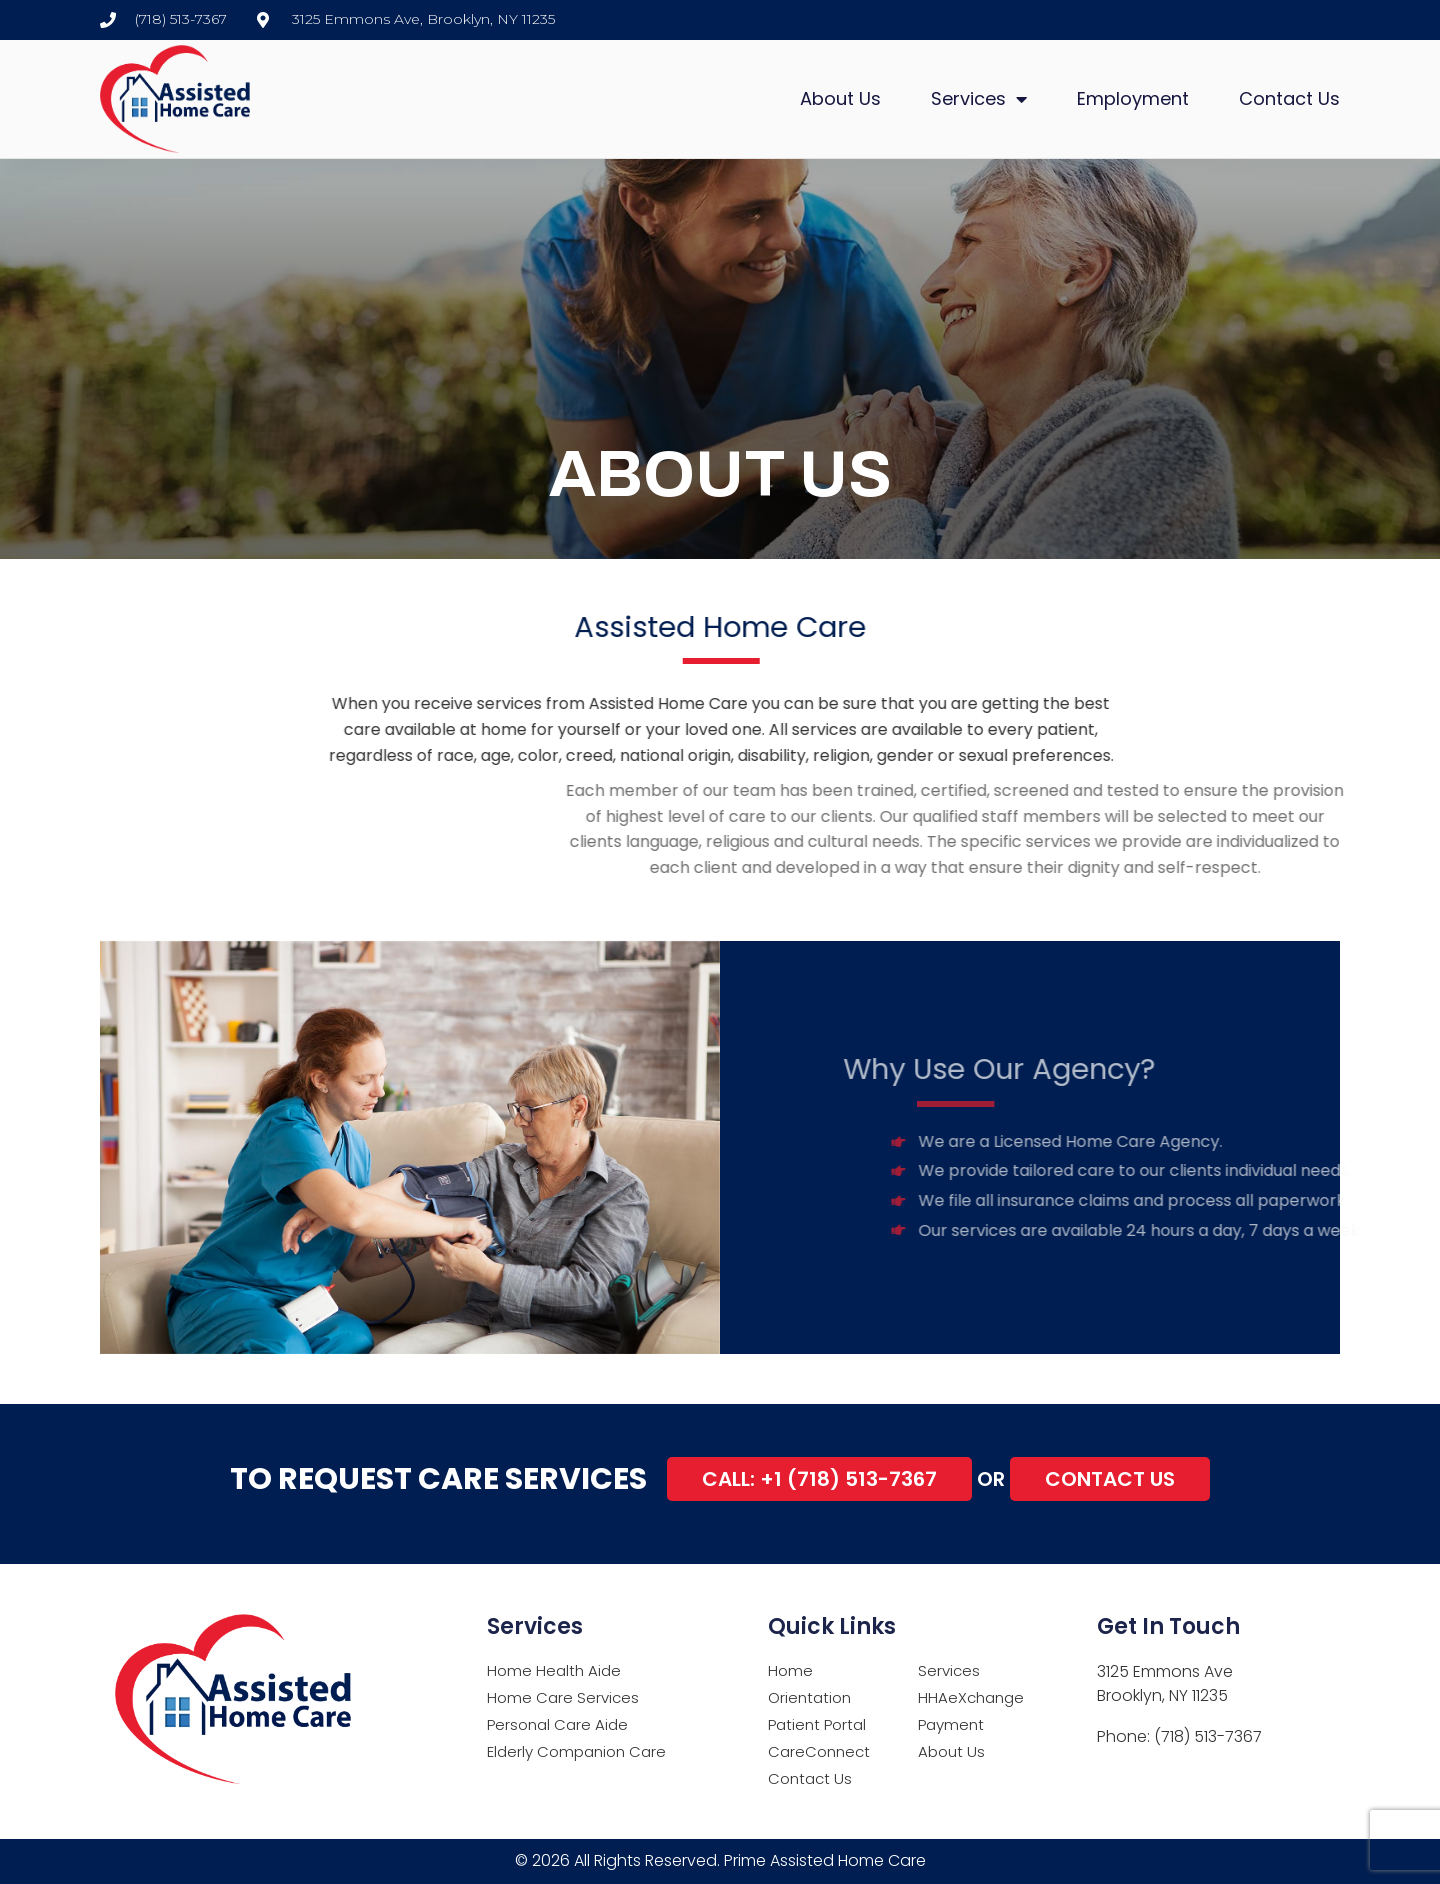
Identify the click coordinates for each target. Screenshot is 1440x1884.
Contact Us (1289, 98)
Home (790, 1670)
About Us (840, 98)
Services (979, 99)
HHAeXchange (971, 1697)
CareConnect (819, 1751)
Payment (951, 1724)
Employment (1133, 98)
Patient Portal (817, 1724)
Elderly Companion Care (576, 1751)
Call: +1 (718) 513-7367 (819, 1479)
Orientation (809, 1697)
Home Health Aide (554, 1670)
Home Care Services (563, 1697)
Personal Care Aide (557, 1724)
